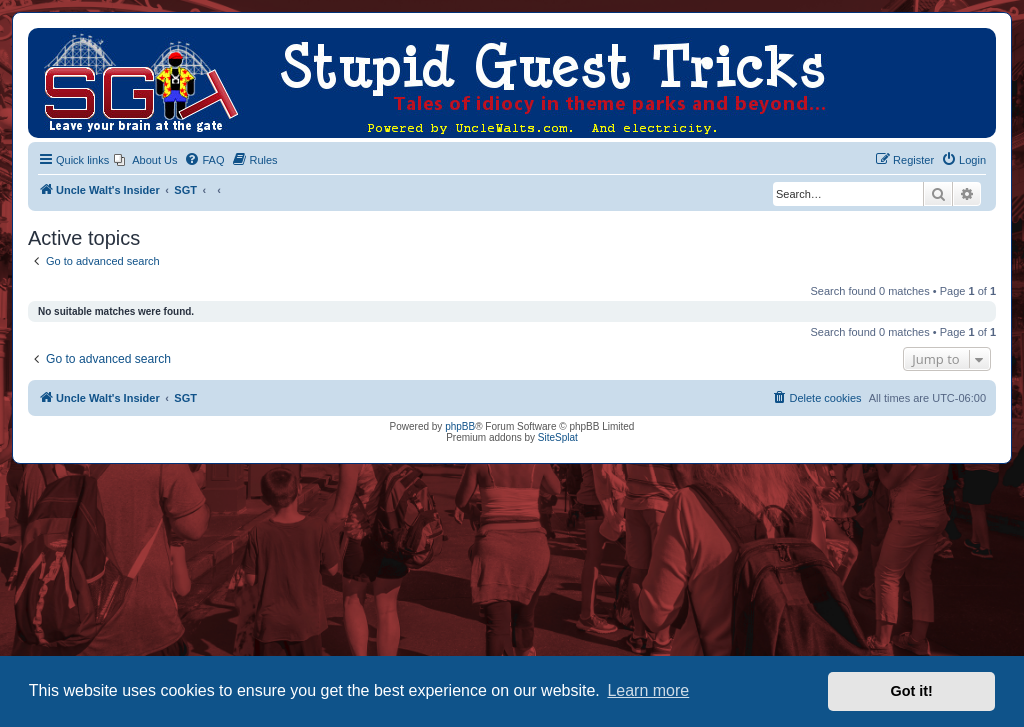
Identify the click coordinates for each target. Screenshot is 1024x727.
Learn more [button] (648, 690)
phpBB (460, 426)
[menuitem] (145, 160)
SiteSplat (558, 437)
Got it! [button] (912, 691)
